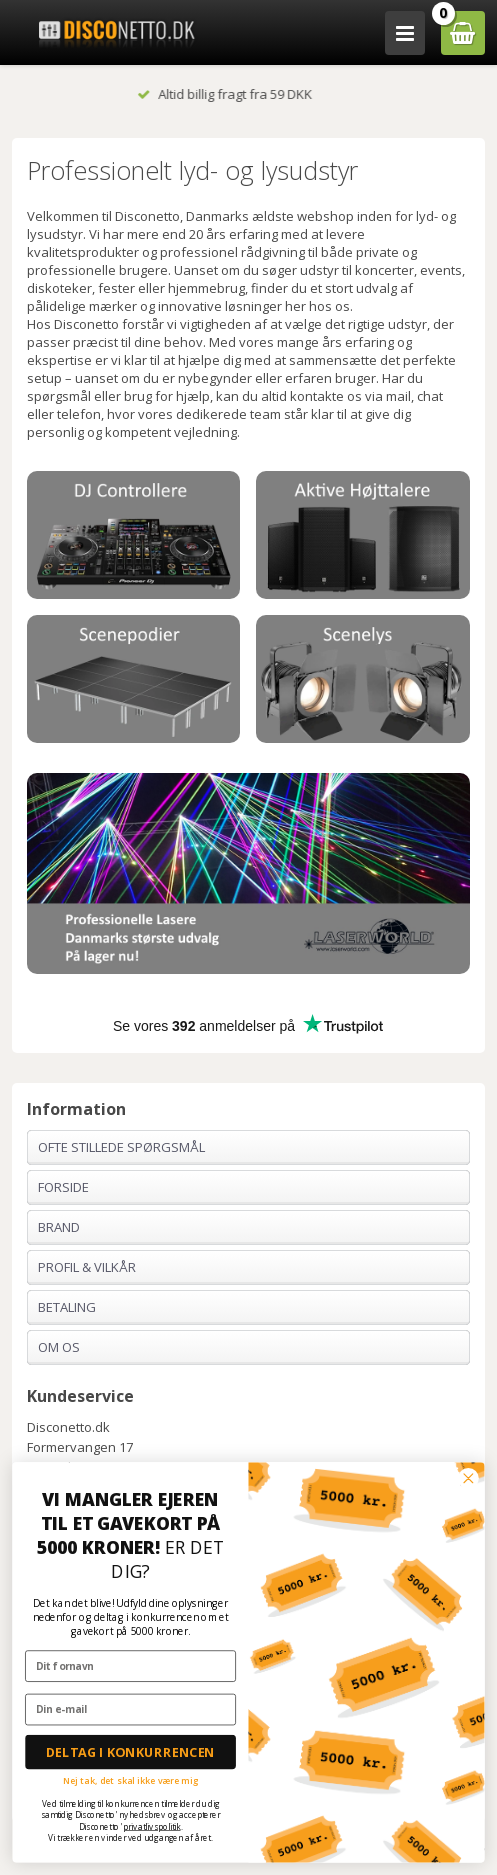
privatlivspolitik (151, 1826)
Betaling (67, 1307)
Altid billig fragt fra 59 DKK (248, 94)
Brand (59, 1227)
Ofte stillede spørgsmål (121, 1147)
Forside (63, 1187)
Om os (59, 1347)
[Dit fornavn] (130, 1665)
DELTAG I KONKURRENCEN (130, 1751)
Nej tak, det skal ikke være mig (131, 1780)
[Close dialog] (468, 1478)
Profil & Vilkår (87, 1267)
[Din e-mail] (130, 1709)
